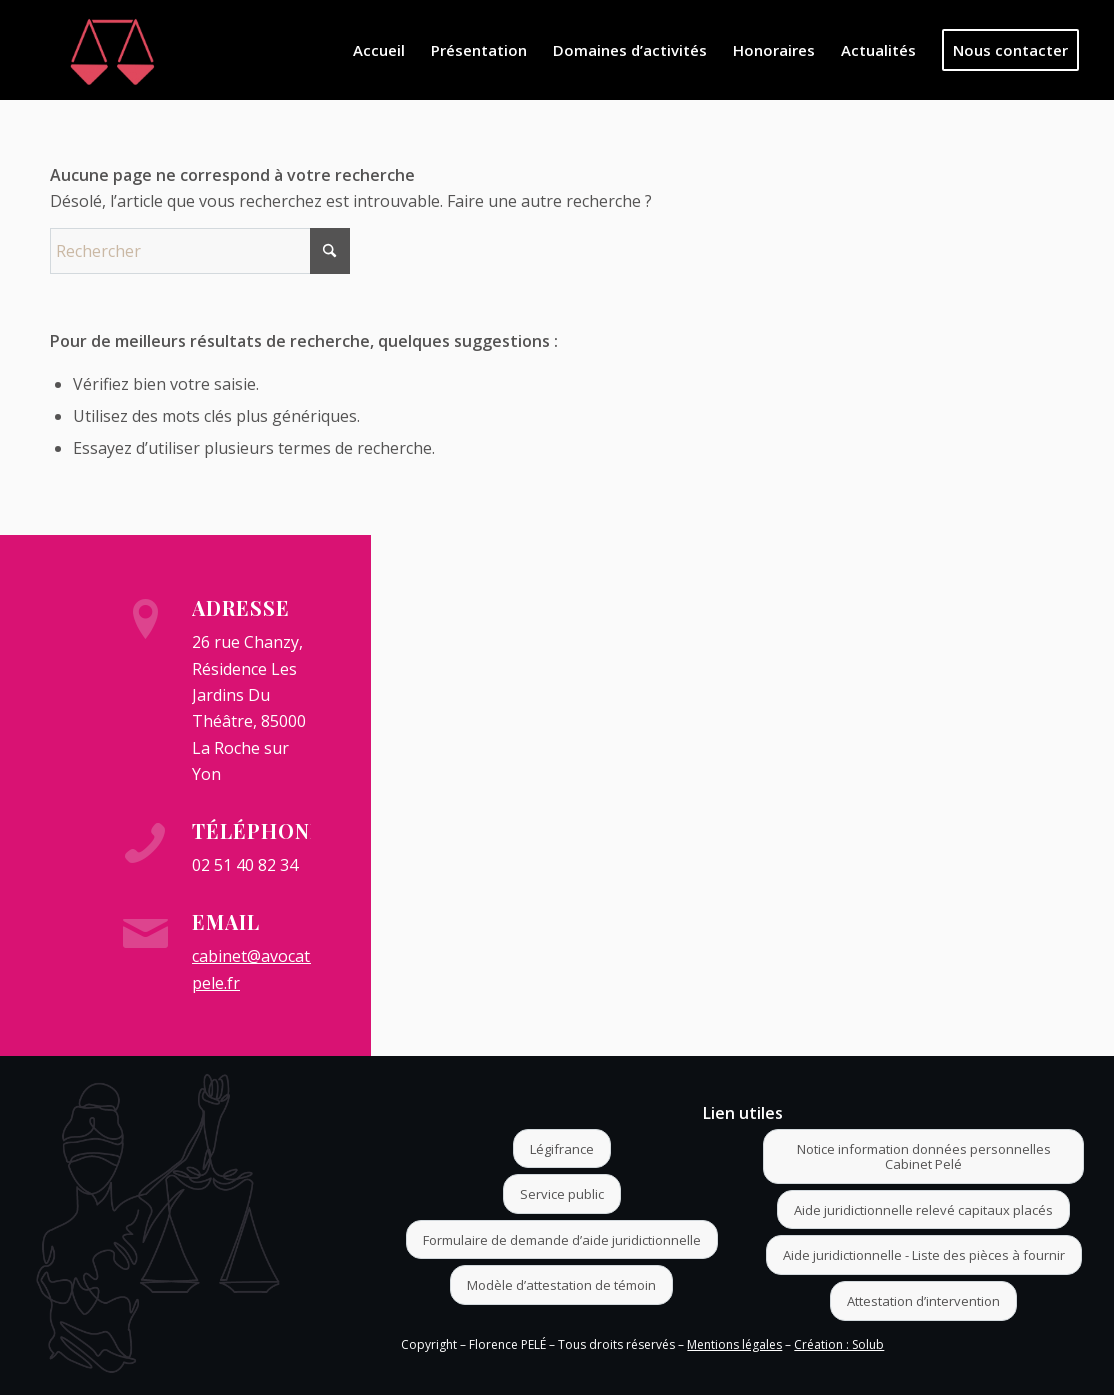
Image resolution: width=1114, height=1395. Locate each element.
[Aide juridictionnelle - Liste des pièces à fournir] (924, 1255)
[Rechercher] (200, 251)
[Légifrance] (562, 1149)
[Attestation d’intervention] (923, 1301)
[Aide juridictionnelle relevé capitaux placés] (923, 1210)
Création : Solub (839, 1344)
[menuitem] (379, 50)
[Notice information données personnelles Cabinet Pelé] (923, 1156)
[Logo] (112, 50)
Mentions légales (734, 1344)
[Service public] (562, 1194)
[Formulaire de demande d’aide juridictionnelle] (562, 1240)
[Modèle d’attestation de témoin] (561, 1285)
